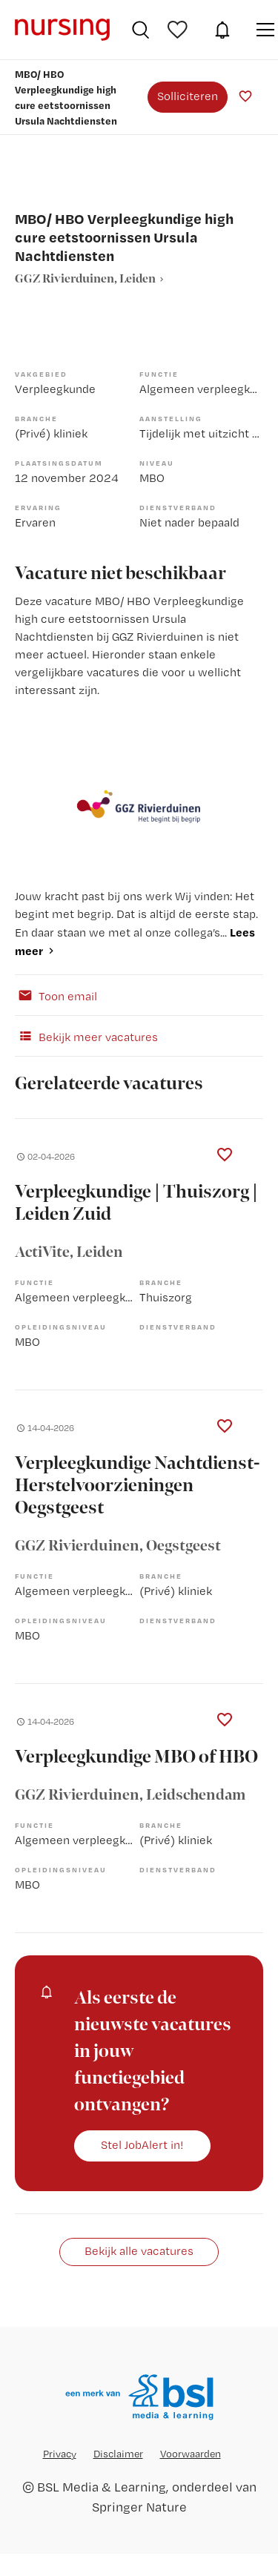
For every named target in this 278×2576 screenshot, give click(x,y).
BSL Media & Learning (101, 2486)
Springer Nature (139, 2506)
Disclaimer (118, 2454)
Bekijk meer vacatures (86, 1036)
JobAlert (222, 30)
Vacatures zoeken (140, 30)
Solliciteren (187, 96)
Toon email (56, 995)
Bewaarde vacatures (179, 30)
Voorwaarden (190, 2454)
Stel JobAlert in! (142, 2145)
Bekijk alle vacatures (139, 2251)
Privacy (59, 2454)
